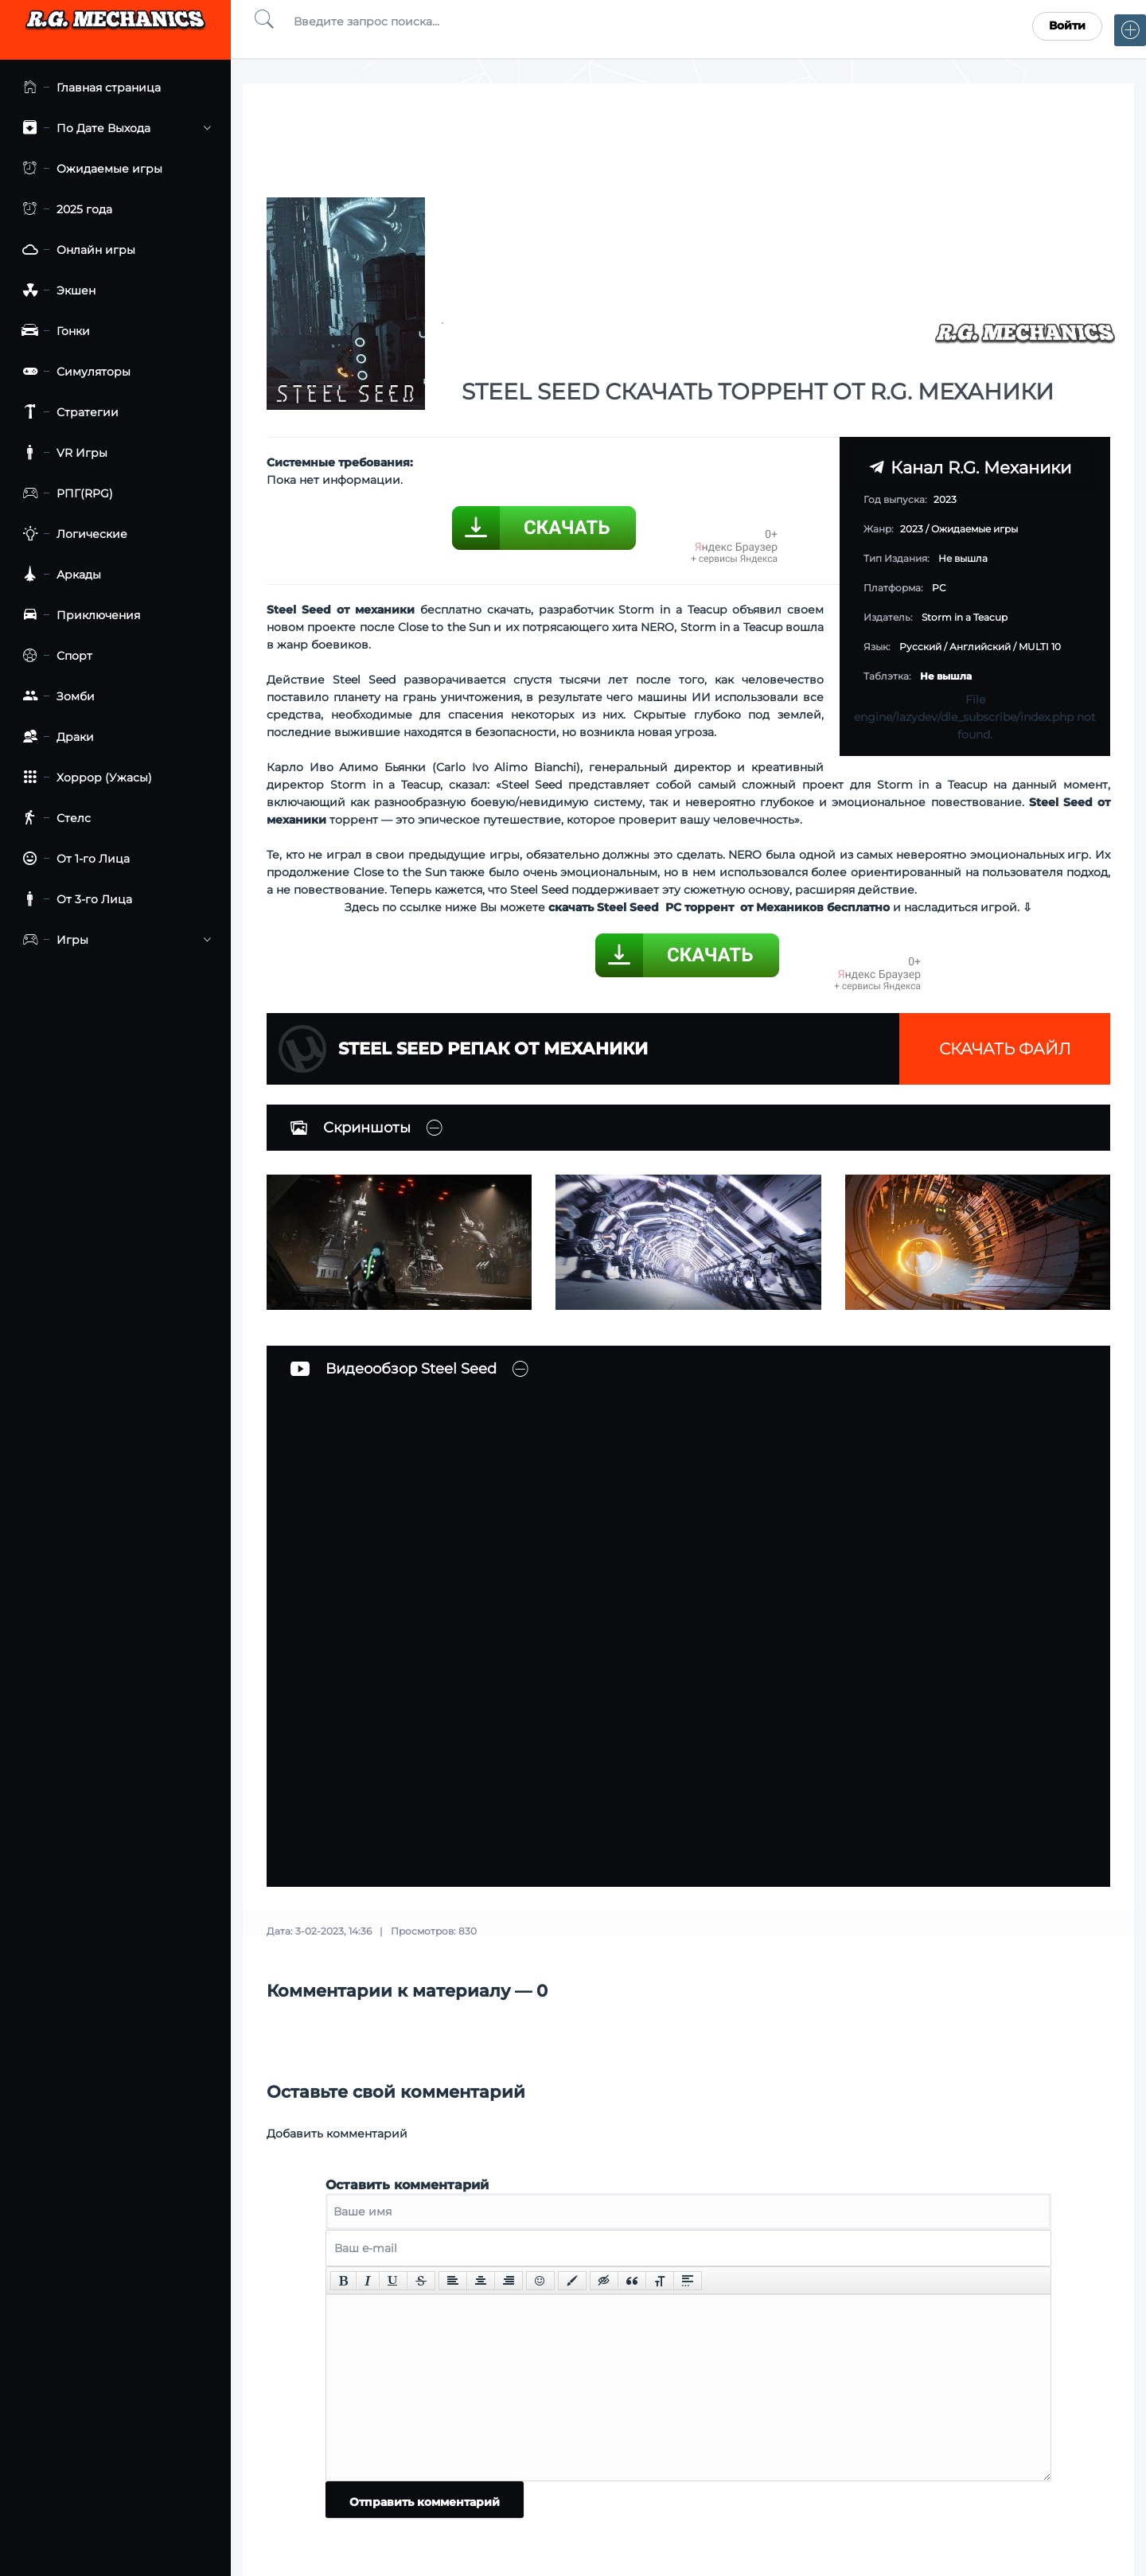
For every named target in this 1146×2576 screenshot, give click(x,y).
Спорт (54, 656)
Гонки (53, 331)
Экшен (56, 291)
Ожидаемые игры (89, 169)
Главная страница (88, 88)
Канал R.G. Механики (970, 466)
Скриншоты (350, 1127)
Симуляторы (73, 372)
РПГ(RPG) (64, 494)
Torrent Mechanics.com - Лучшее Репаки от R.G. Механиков (115, 26)
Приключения (78, 615)
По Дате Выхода (113, 128)
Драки (55, 737)
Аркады (58, 575)
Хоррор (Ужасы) (84, 778)
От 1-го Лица (73, 859)
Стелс (53, 818)
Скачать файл (1005, 1048)
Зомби (55, 697)
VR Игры (61, 453)
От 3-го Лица (74, 900)
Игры (113, 940)
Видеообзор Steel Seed (393, 1368)
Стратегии (67, 413)
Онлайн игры (75, 250)
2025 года (64, 210)
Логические (71, 534)
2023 (911, 529)
